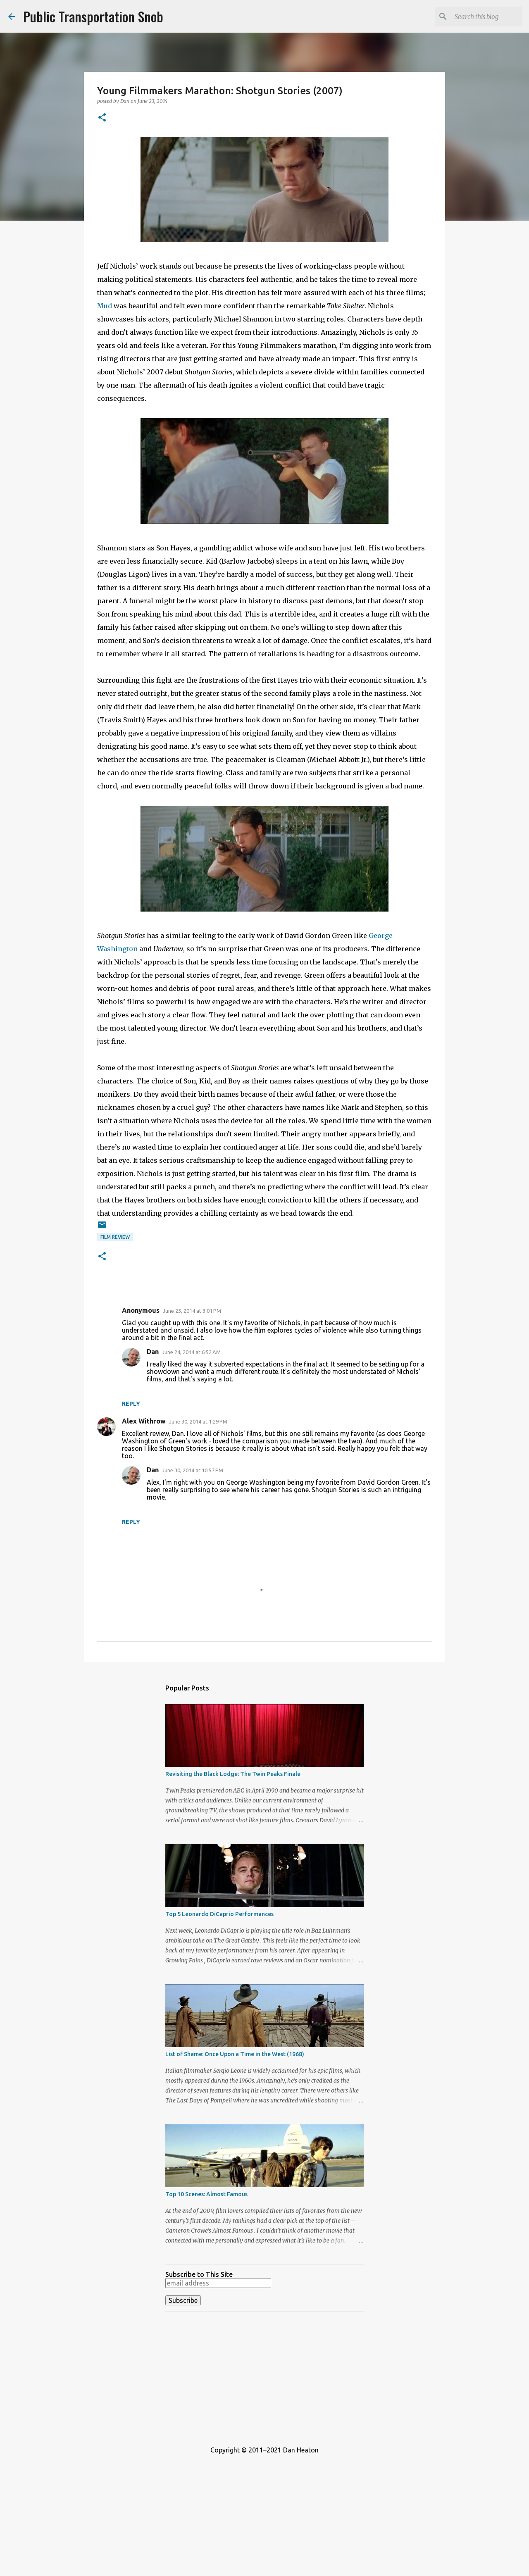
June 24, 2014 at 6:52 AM (191, 1352)
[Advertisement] (264, 2376)
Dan (153, 1351)
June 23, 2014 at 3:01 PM (192, 1311)
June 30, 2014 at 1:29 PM (198, 1421)
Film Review (115, 1237)
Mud (104, 306)
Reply (131, 1403)
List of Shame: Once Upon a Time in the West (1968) (234, 2054)
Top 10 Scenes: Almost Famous (206, 2194)
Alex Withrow (144, 1421)
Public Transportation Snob (93, 16)
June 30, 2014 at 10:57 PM (192, 1470)
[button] (102, 118)
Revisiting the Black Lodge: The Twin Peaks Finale (232, 1774)
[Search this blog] (479, 16)
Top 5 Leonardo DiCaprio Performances (219, 1914)
